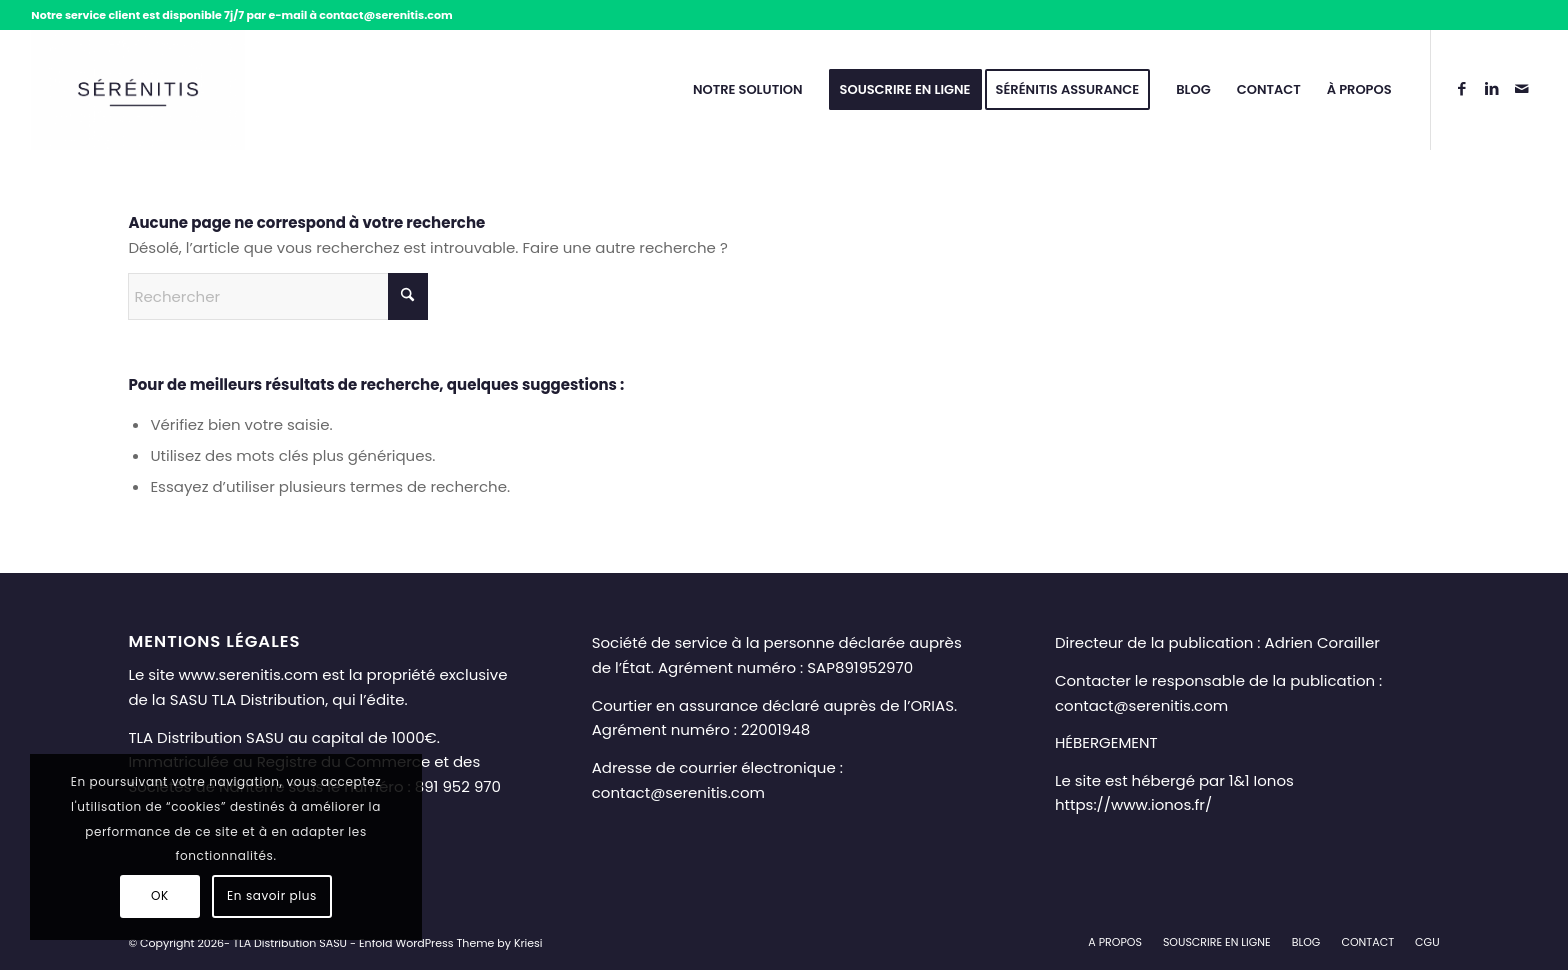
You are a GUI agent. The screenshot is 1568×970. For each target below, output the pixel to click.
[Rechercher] (278, 296)
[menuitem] (748, 90)
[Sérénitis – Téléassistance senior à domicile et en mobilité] (137, 90)
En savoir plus (272, 895)
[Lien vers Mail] (1522, 89)
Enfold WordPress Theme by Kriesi (451, 943)
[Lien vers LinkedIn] (1492, 89)
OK (160, 895)
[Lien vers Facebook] (1462, 89)
